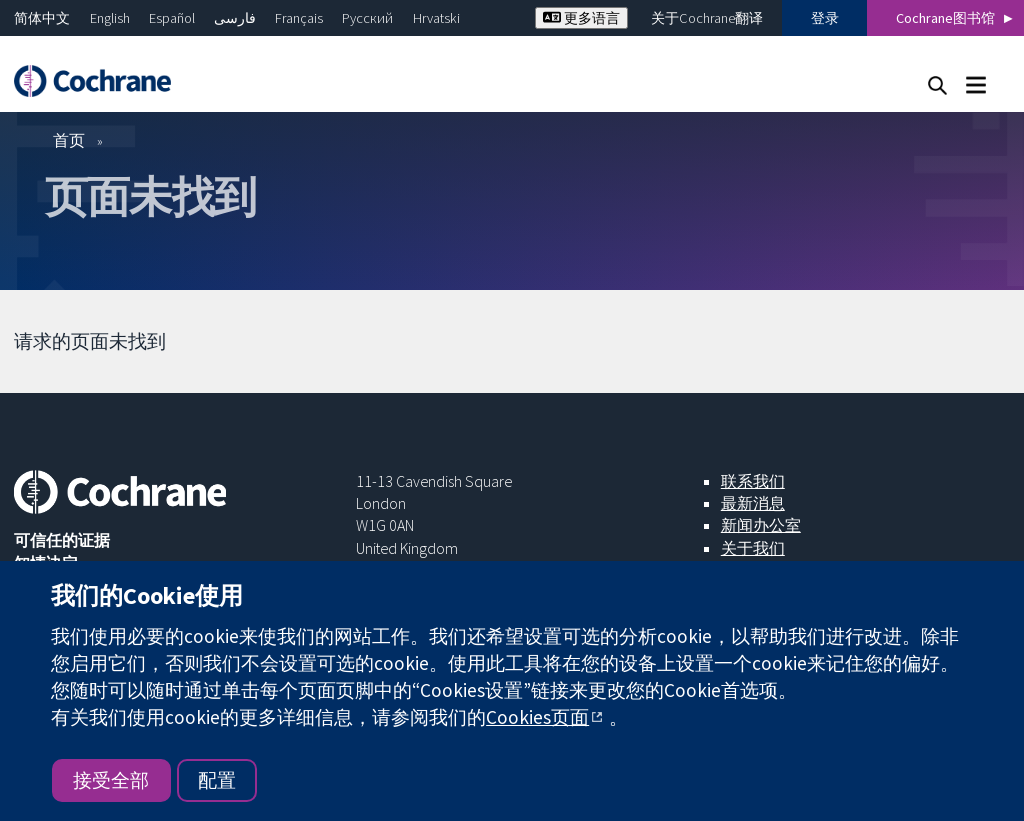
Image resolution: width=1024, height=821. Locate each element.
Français (299, 18)
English (110, 18)
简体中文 (42, 18)
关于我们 (753, 548)
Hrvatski (436, 18)
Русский (367, 18)
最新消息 (753, 503)
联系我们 (753, 481)
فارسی (235, 18)
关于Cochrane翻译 (707, 18)
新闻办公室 (761, 525)
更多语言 (581, 18)
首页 (69, 140)
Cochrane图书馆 (945, 18)
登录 (825, 18)
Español (172, 18)
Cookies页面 (537, 717)
